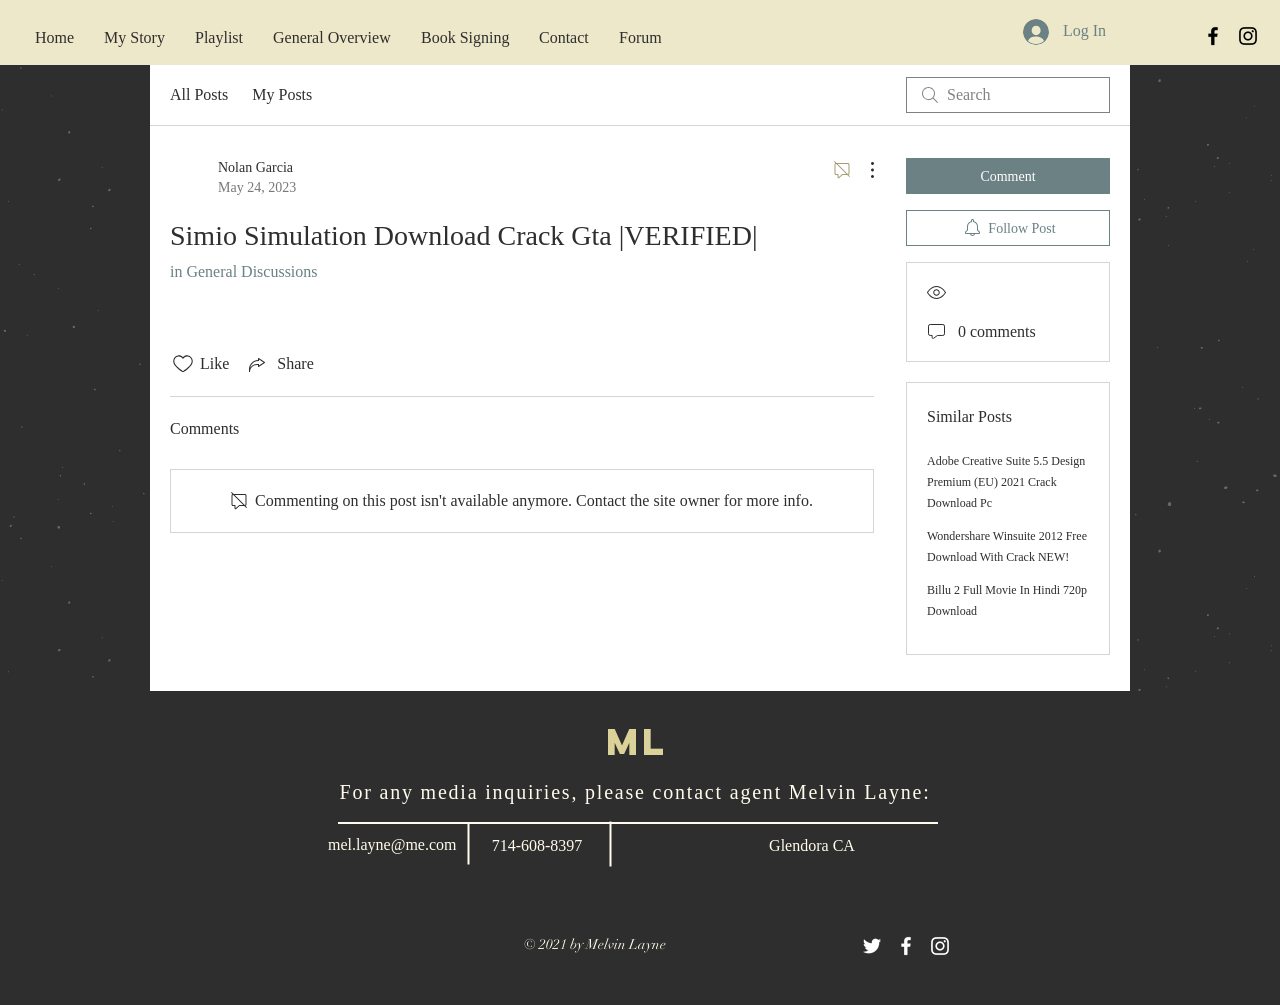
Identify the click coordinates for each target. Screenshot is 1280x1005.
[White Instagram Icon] (940, 946)
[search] (1008, 95)
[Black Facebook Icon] (1213, 36)
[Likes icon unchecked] (183, 364)
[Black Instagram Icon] (1248, 36)
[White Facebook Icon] (906, 946)
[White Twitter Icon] (872, 946)
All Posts (199, 94)
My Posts (282, 94)
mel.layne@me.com (392, 844)
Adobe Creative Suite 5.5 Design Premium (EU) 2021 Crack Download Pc (1006, 482)
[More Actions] (862, 170)
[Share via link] (279, 364)
